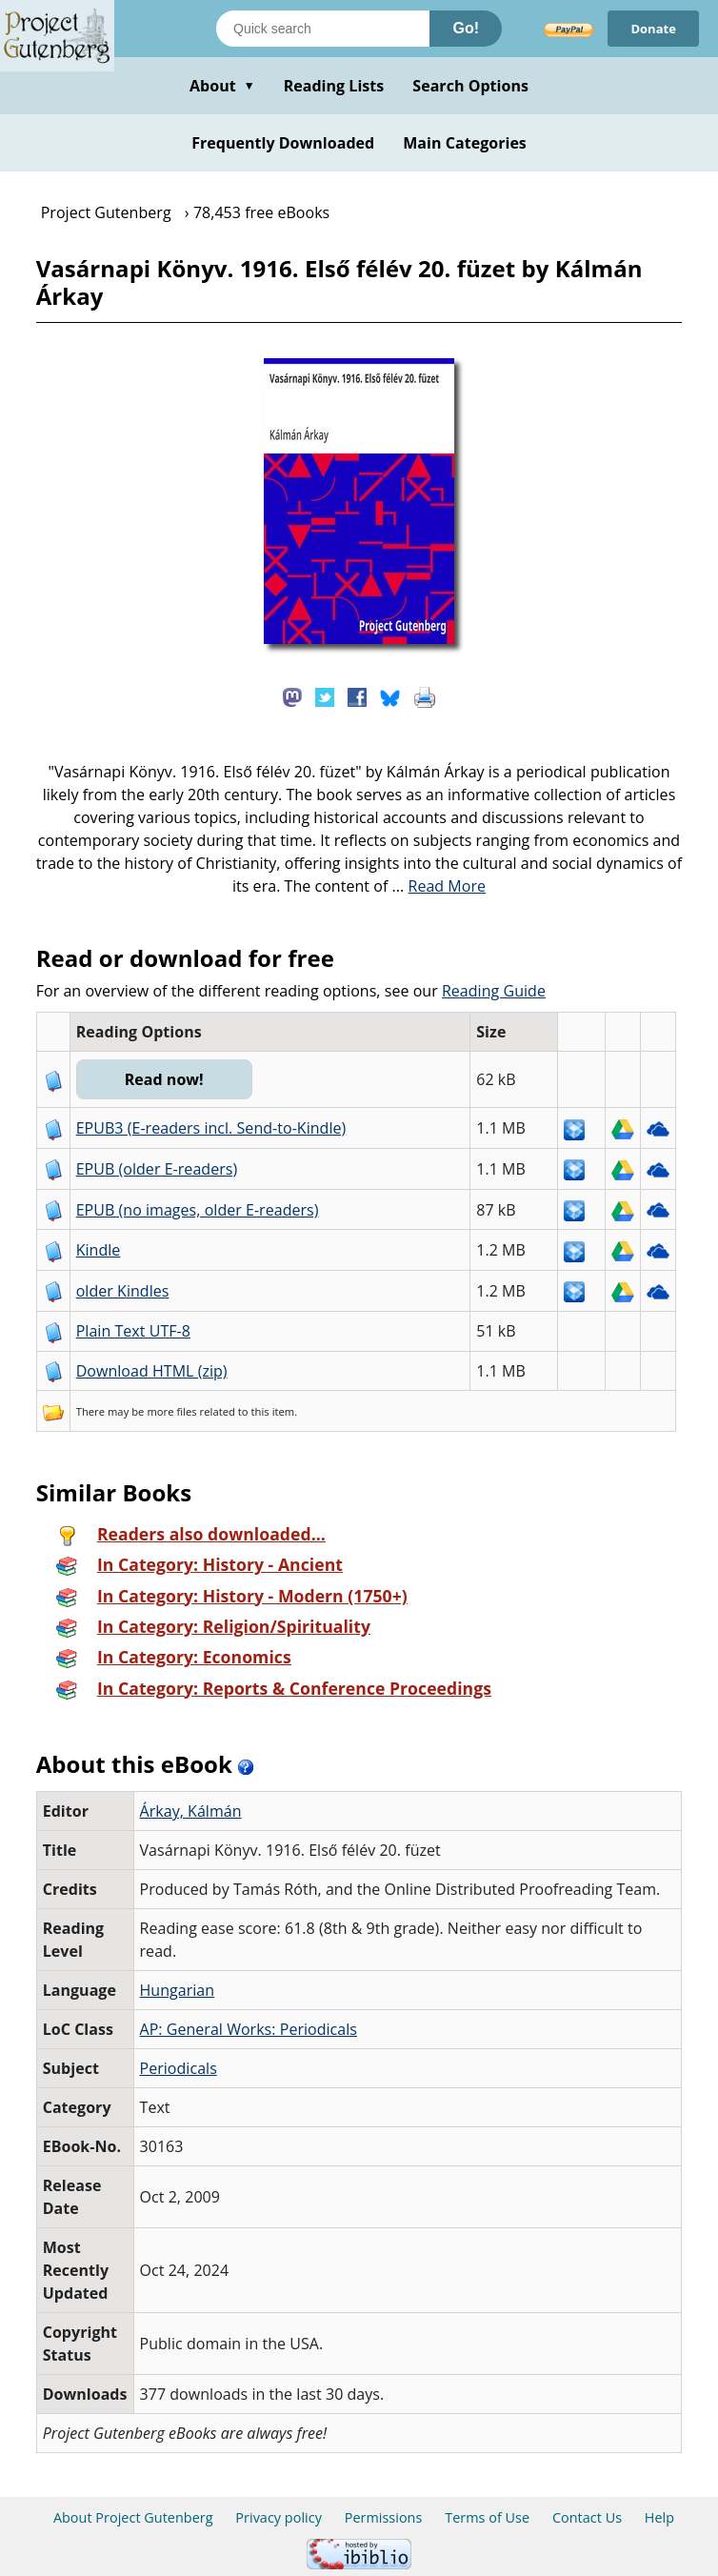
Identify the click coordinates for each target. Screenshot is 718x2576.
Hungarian (177, 1990)
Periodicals (178, 2068)
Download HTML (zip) (152, 1370)
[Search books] (322, 28)
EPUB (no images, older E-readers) (197, 1209)
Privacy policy (278, 2517)
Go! (465, 28)
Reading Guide (494, 990)
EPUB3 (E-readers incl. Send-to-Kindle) (211, 1127)
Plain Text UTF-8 (133, 1330)
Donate (653, 28)
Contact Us (587, 2517)
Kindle (98, 1249)
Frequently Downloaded (282, 142)
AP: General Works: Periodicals (248, 2029)
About (222, 85)
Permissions (384, 2517)
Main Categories (465, 142)
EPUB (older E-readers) (156, 1168)
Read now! (164, 1079)
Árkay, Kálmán (191, 1811)
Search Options (470, 85)
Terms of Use (487, 2517)
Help (659, 2517)
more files (171, 1411)
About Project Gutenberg (133, 2517)
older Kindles (123, 1290)
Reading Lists (334, 85)
